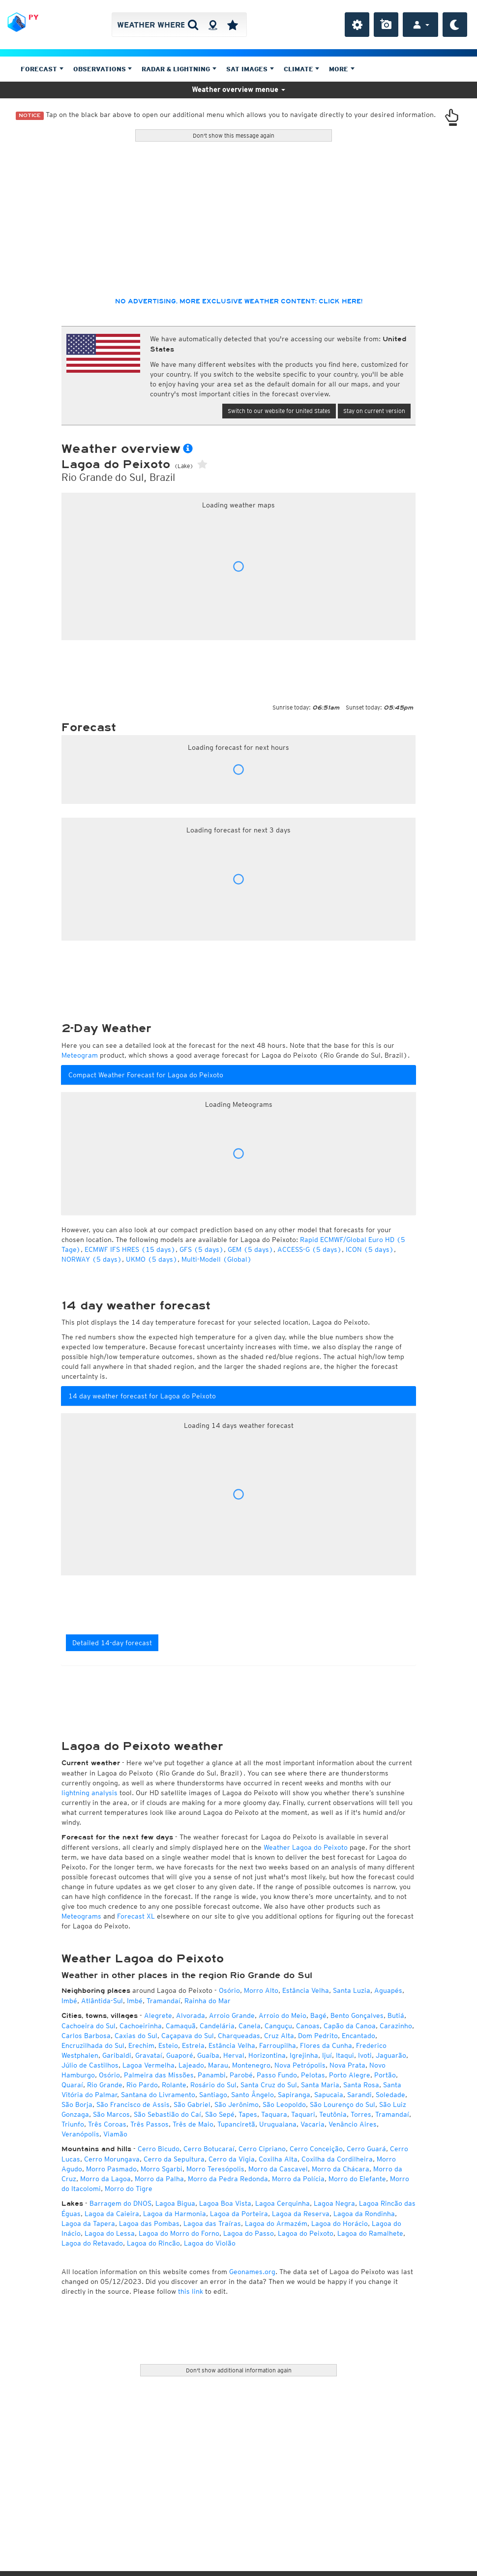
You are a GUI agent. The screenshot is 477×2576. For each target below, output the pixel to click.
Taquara (274, 2114)
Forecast (42, 69)
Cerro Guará (366, 2149)
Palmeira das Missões (159, 2075)
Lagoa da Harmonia (174, 2214)
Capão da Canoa (350, 2026)
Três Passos (149, 2124)
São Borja (76, 2104)
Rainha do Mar (207, 2001)
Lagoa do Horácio (339, 2223)
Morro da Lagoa (105, 2179)
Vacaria (312, 2124)
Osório (229, 1990)
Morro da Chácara (340, 2169)
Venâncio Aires (352, 2124)
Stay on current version (374, 411)
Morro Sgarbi (161, 2169)
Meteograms (81, 1916)
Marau (218, 2065)
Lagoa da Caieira (112, 2214)
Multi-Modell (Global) (216, 1259)
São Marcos (111, 2114)
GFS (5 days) (201, 1249)
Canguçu (278, 2026)
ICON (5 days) (370, 1249)
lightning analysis (89, 1793)
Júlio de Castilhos (90, 2065)
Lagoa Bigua (175, 2203)
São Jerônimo (236, 2104)
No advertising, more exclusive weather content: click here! (238, 301)
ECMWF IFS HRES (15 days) (130, 1249)
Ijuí (327, 2055)
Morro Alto (261, 1990)
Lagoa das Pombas (149, 2223)
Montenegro (251, 2065)
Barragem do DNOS (120, 2203)
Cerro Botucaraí (209, 2149)
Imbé (69, 2001)
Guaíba (208, 2055)
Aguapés (388, 1990)
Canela (249, 2026)
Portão (385, 2075)
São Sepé (220, 2114)
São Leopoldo (284, 2104)
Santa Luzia (351, 1990)
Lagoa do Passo (248, 2233)
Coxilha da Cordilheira (337, 2159)
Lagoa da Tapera (88, 2223)
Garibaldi (116, 2055)
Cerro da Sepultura (174, 2159)
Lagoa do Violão (210, 2243)
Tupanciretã (236, 2124)
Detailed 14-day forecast (112, 1643)
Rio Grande (104, 2085)
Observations (102, 69)
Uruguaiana (278, 2124)
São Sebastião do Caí (167, 2114)
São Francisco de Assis (133, 2104)
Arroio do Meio (282, 2015)
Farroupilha (277, 2045)
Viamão (115, 2134)
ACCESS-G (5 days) (309, 1249)
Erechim (141, 2045)
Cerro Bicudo (158, 2149)
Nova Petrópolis (300, 2065)
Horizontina (267, 2055)
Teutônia (333, 2114)
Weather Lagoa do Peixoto (306, 1847)
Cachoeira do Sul (88, 2026)
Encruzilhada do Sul (92, 2045)
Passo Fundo (277, 2075)
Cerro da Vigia (232, 2159)
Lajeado (191, 2065)
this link (190, 2291)
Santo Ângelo (252, 2095)
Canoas (308, 2026)
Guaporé (179, 2055)
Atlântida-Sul (102, 2001)
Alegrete (158, 2015)
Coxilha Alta (278, 2159)
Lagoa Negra (334, 2203)
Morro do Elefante (357, 2179)
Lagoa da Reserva (300, 2214)
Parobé (241, 2075)
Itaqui (345, 2055)
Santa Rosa (361, 2085)
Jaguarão (391, 2055)
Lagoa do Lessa (110, 2233)
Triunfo (72, 2124)
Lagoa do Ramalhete (370, 2233)
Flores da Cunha (326, 2045)
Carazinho (396, 2026)
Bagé (318, 2015)
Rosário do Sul (213, 2085)
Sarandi (359, 2095)
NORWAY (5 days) (91, 1259)
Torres (361, 2114)
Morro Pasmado (111, 2169)
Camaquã (181, 2026)
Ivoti (365, 2055)
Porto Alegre (349, 2075)
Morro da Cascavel (278, 2169)
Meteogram (79, 1055)
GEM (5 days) (250, 1249)
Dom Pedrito (318, 2036)
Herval (233, 2055)
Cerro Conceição (316, 2149)
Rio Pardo (142, 2085)
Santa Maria (320, 2085)
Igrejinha (304, 2055)
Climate (302, 69)
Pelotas (313, 2075)
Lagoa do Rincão (153, 2243)
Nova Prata (347, 2065)
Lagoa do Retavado (92, 2243)
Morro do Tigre (128, 2188)
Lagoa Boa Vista (225, 2203)
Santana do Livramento (158, 2095)
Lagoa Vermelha (148, 2065)
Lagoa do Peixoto (305, 2233)
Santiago (213, 2095)
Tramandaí (163, 2001)
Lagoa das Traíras (212, 2223)
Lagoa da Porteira (239, 2214)
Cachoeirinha (140, 2026)
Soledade (390, 2095)
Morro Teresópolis (215, 2169)
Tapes (247, 2114)
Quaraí (72, 2085)
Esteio (168, 2045)
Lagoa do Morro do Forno (179, 2233)
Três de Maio (193, 2124)
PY (33, 17)
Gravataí (148, 2055)
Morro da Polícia (298, 2179)
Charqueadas (239, 2036)
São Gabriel (192, 2104)
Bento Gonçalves (357, 2015)
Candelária (217, 2026)
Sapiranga (294, 2095)
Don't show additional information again (239, 2370)
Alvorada (190, 2015)
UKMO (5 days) (152, 1259)
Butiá (396, 2015)
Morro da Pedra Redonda (228, 2179)
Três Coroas (107, 2124)
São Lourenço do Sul (342, 2104)
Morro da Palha (159, 2179)
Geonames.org (252, 2272)
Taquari (303, 2114)
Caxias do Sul (136, 2036)
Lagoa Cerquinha (282, 2203)
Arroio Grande (232, 2015)
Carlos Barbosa (86, 2036)
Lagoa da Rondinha (364, 2214)
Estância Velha (305, 1990)
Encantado (358, 2036)
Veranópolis (80, 2134)
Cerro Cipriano (262, 2149)
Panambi (212, 2075)
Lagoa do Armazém (276, 2223)
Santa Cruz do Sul (268, 2085)
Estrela (193, 2045)
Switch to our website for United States (279, 411)
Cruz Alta (279, 2036)
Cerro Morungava (112, 2159)
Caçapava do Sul (187, 2036)
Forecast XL (136, 1916)
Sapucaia (328, 2095)
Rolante (174, 2085)
